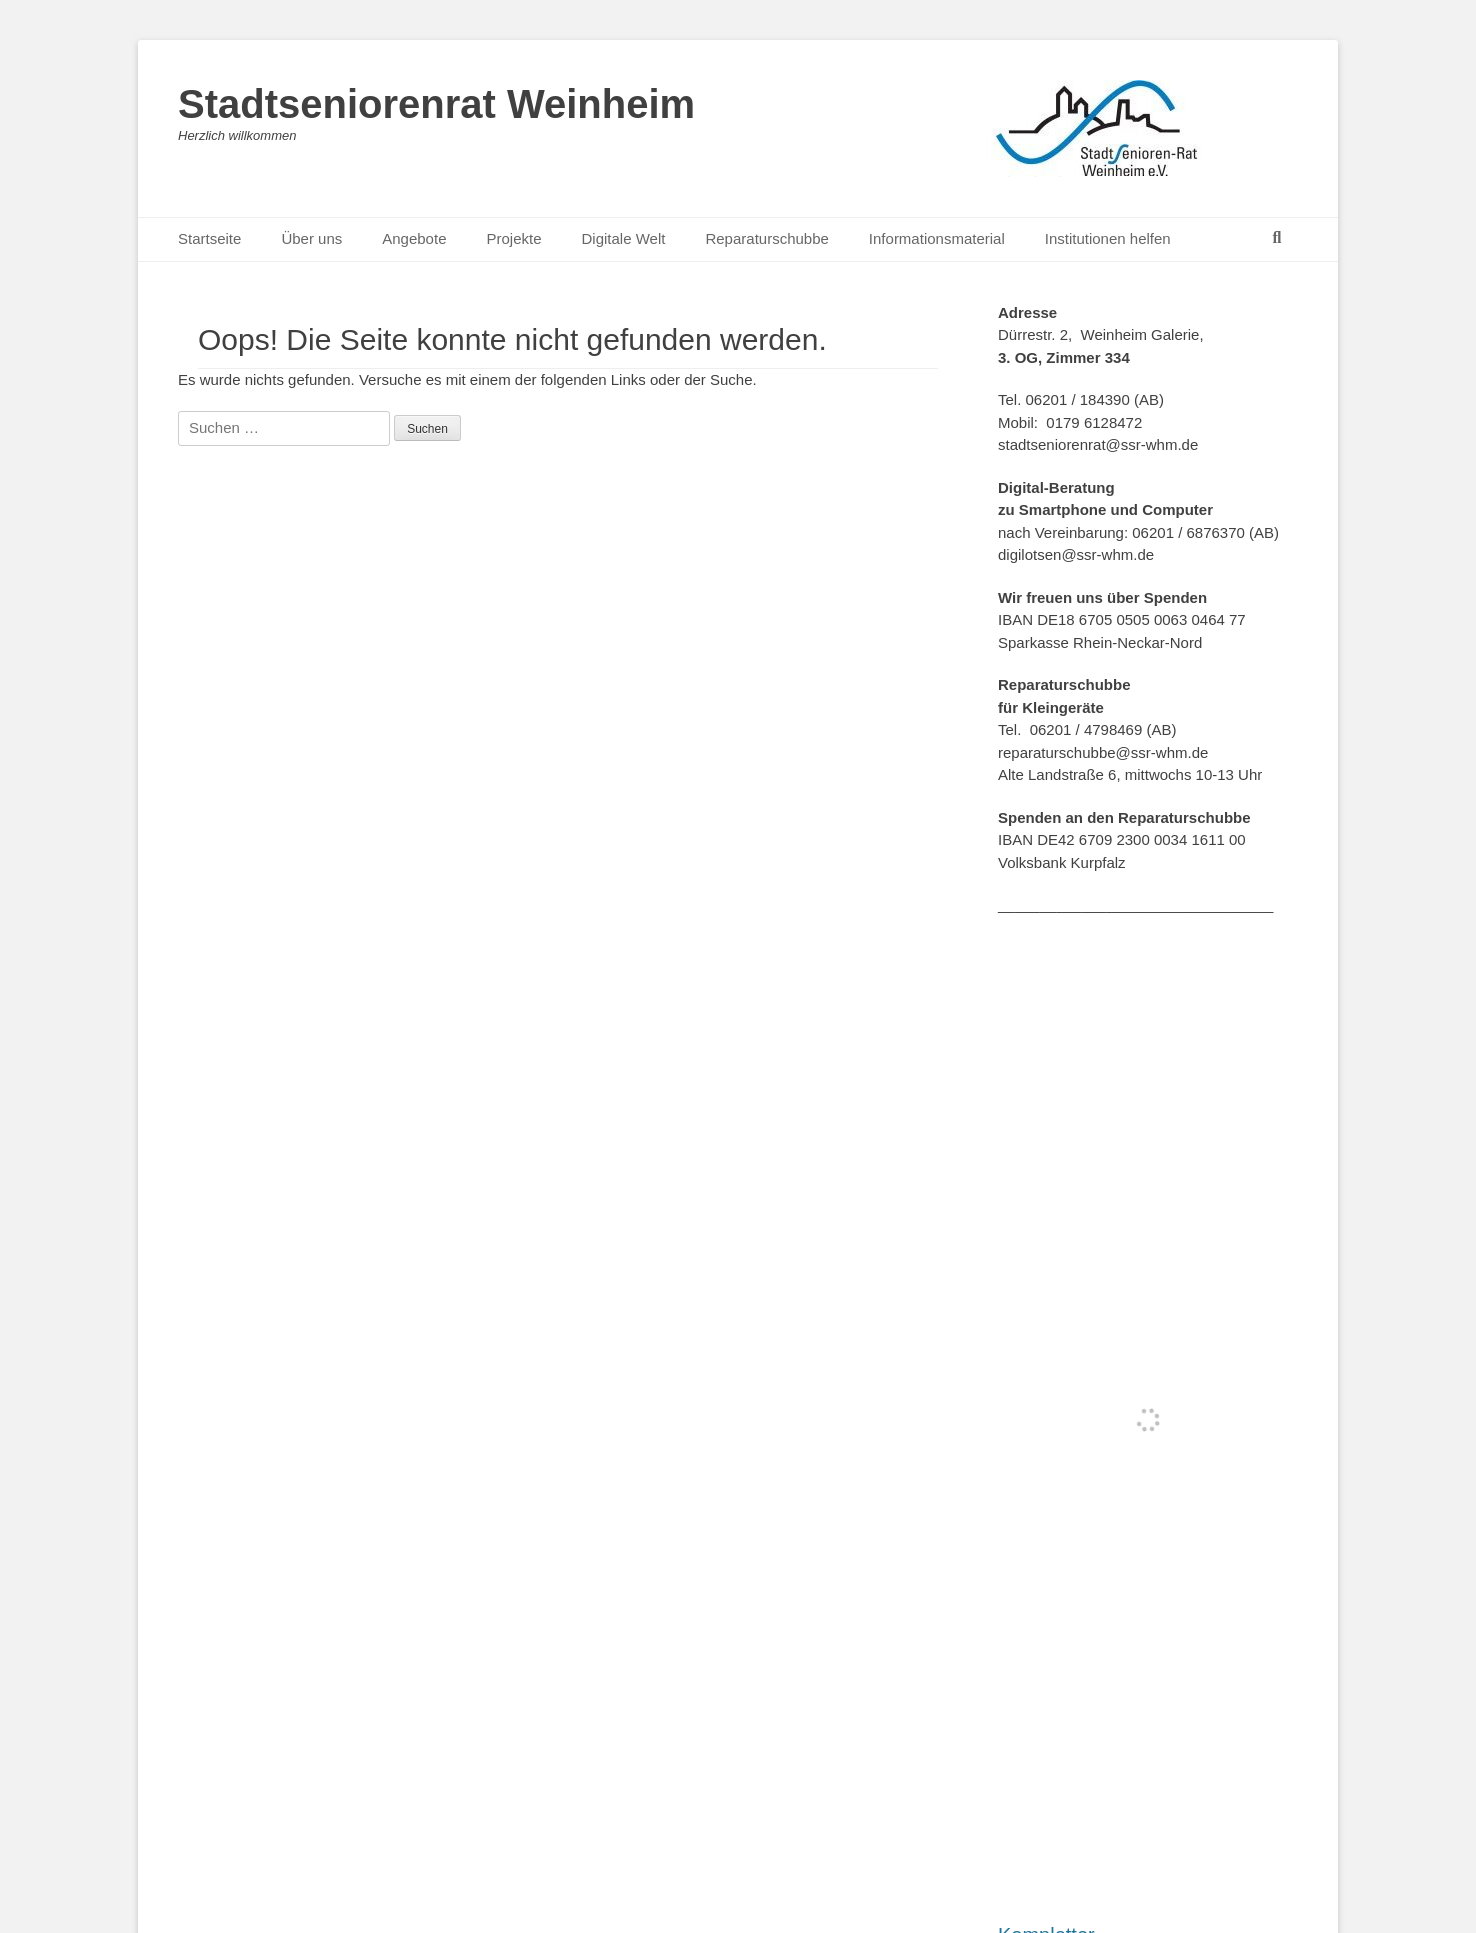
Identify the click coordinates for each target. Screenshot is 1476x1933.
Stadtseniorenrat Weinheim (436, 104)
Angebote (414, 238)
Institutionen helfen (1108, 238)
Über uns (311, 238)
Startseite (209, 238)
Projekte (513, 238)
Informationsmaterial (937, 238)
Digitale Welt (624, 238)
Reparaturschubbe (766, 238)
